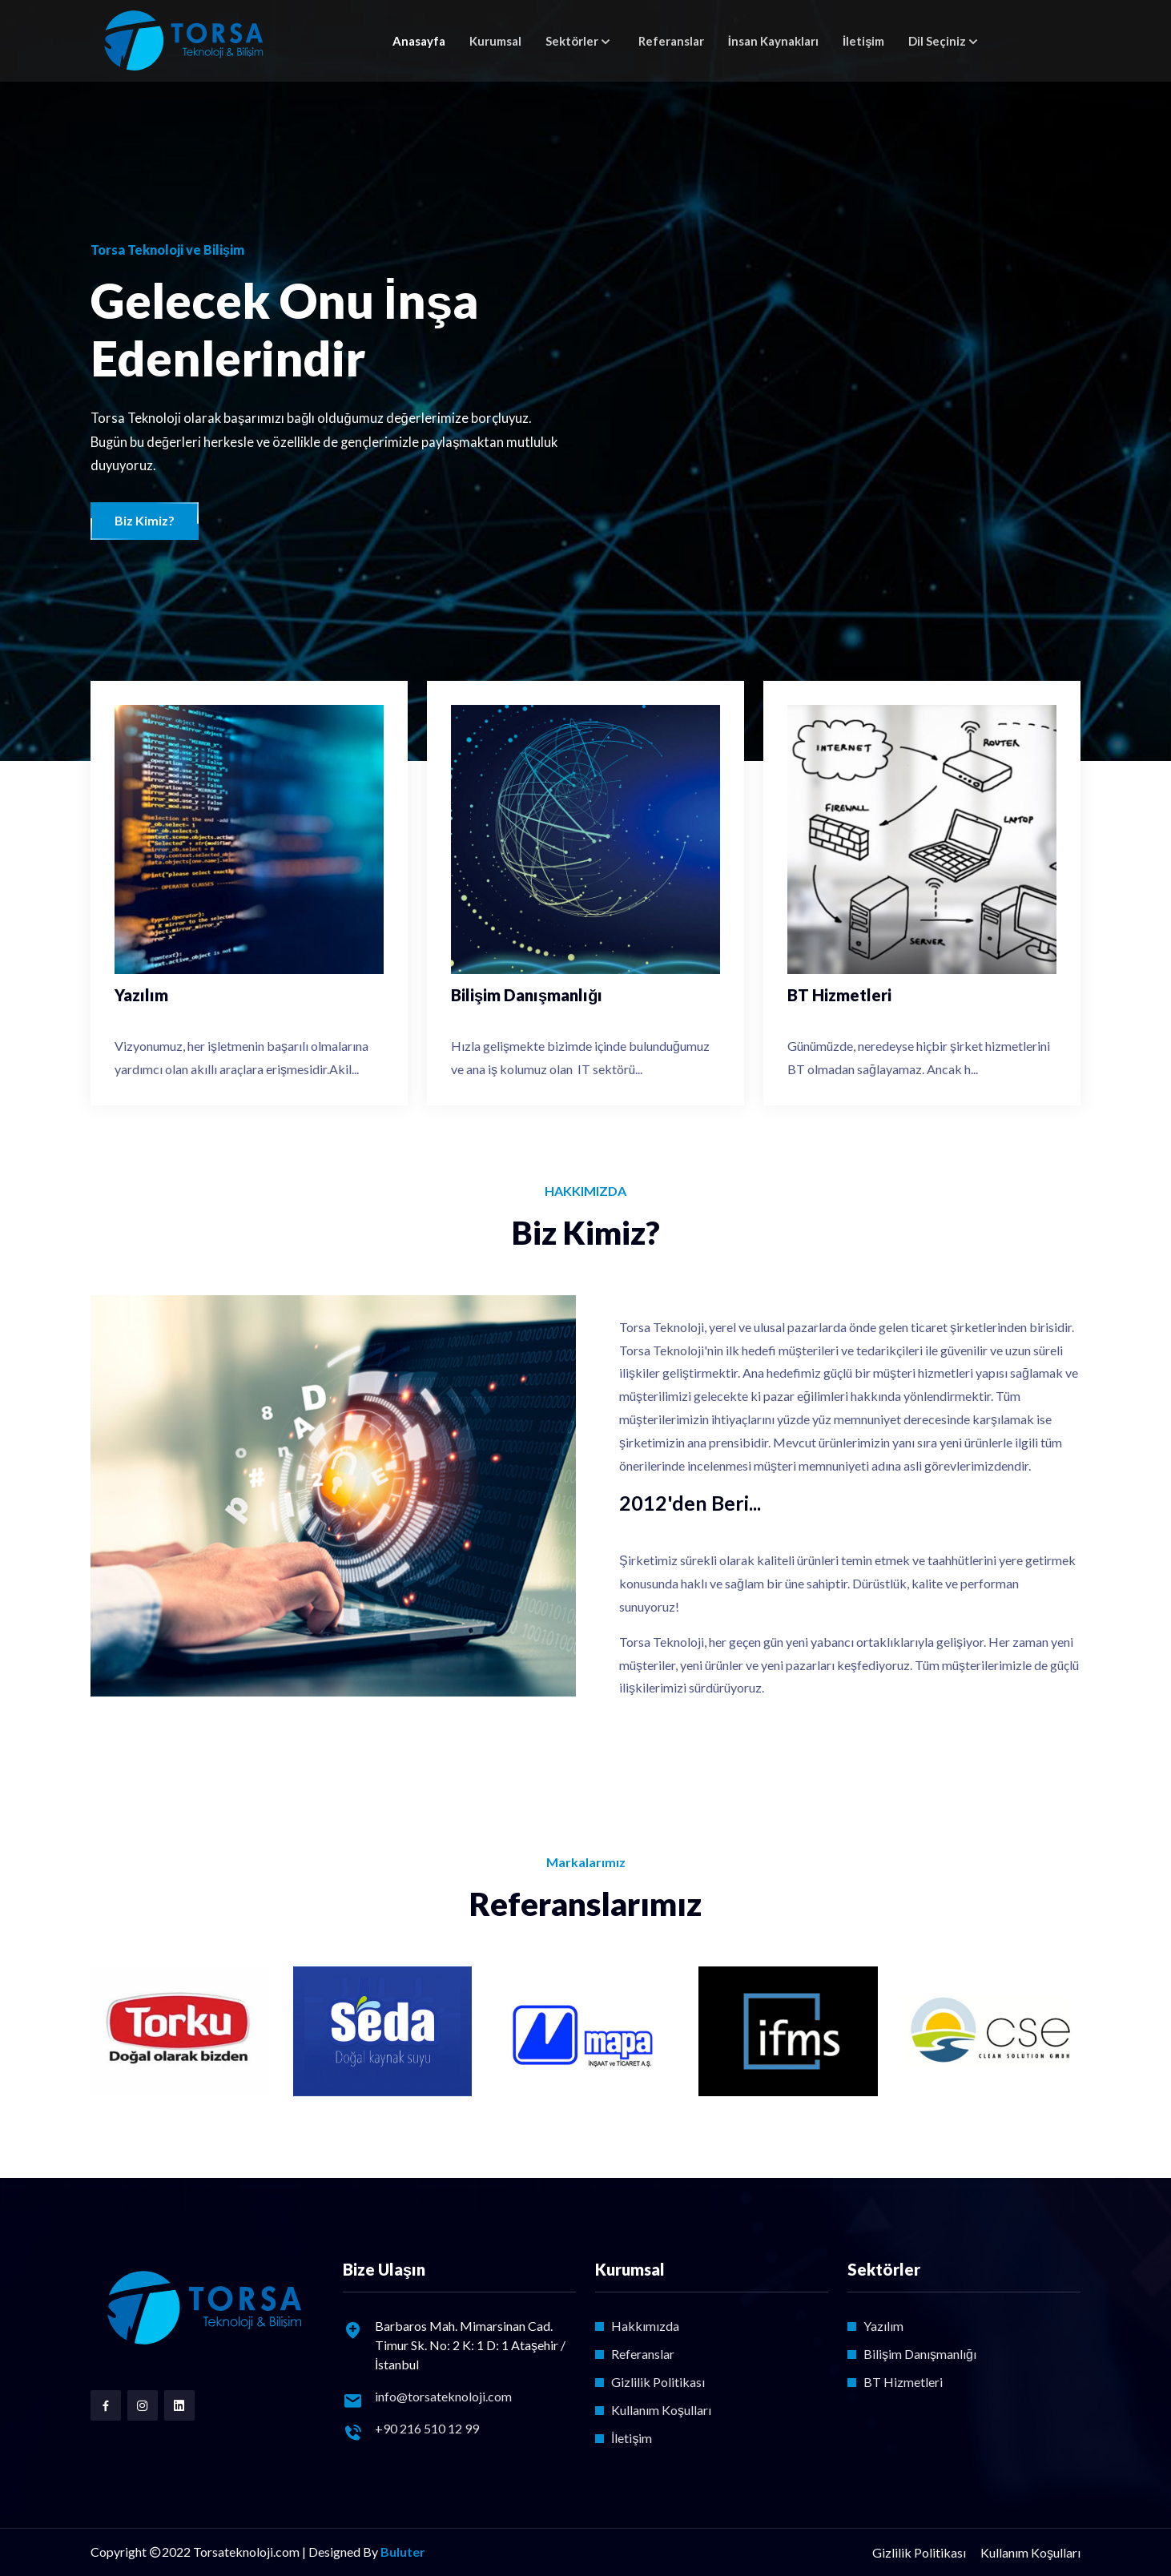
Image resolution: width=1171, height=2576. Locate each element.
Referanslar (671, 41)
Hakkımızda (645, 2325)
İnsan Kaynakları (773, 41)
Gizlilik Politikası (658, 2381)
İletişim (864, 41)
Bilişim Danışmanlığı (919, 2353)
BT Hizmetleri (903, 2381)
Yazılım (883, 2325)
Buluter (402, 2551)
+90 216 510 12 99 (427, 2428)
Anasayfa (418, 41)
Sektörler (571, 41)
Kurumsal (495, 41)
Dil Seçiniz (937, 41)
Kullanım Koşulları (661, 2409)
